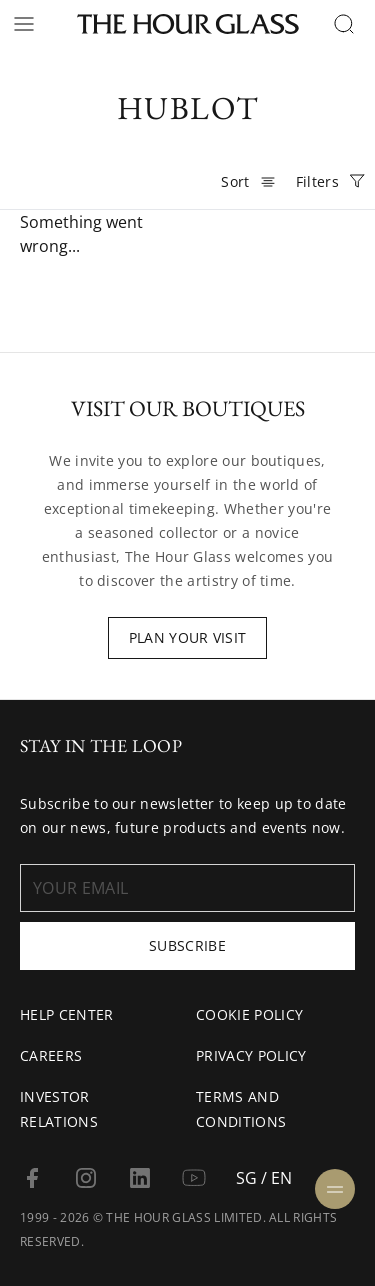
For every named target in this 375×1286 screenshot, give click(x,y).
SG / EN (264, 1178)
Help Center (67, 1014)
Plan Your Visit (188, 637)
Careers (51, 1055)
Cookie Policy (249, 1014)
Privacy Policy (251, 1055)
